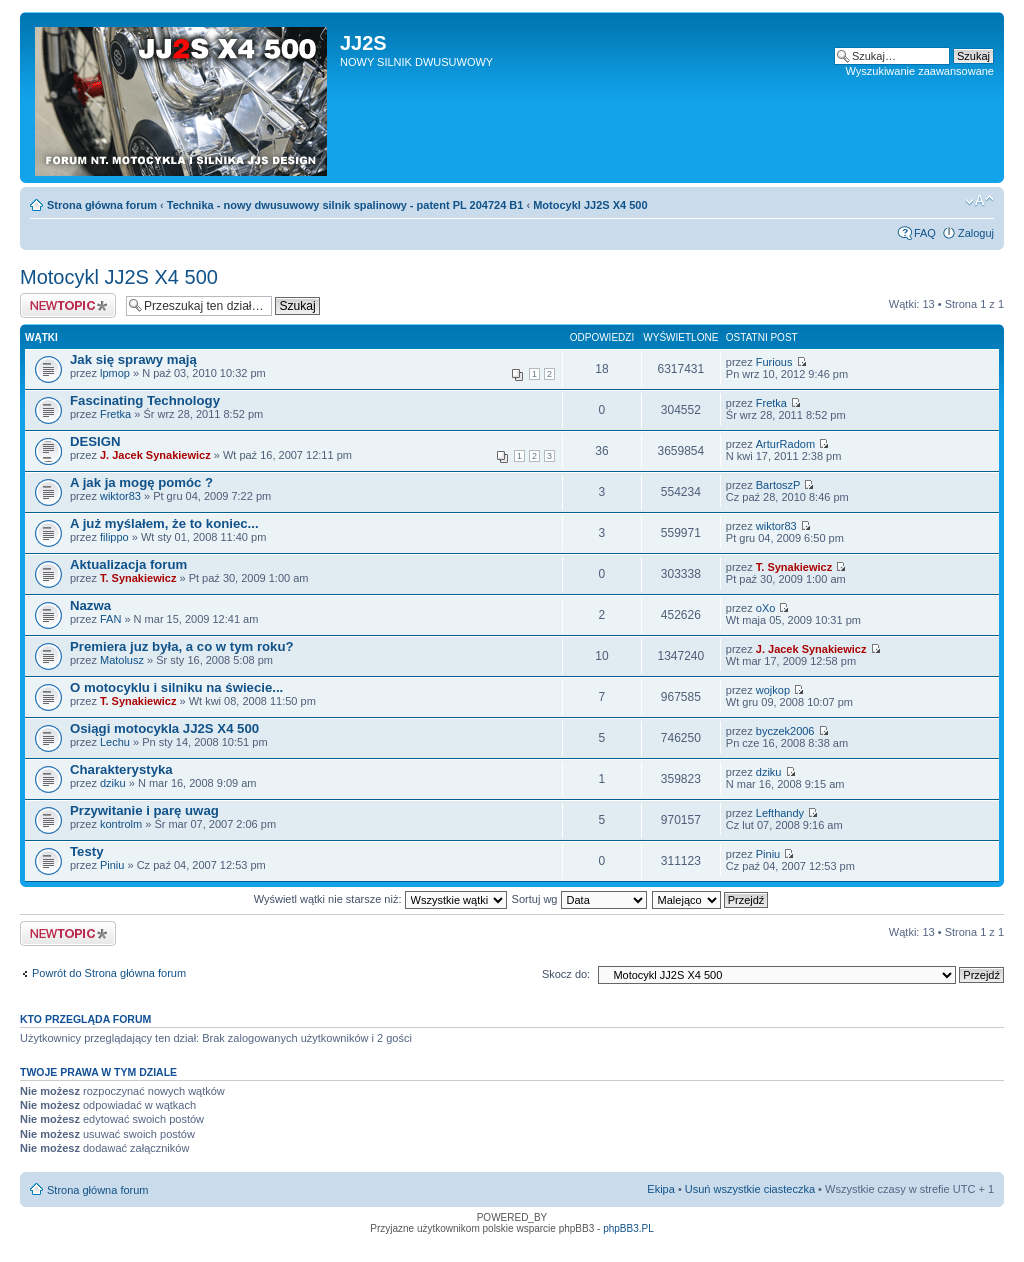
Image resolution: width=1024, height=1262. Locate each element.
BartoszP (778, 485)
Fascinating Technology (145, 400)
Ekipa (661, 1189)
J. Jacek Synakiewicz (155, 455)
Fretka (115, 414)
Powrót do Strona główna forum (109, 973)
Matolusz (122, 660)
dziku (113, 783)
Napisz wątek (68, 305)
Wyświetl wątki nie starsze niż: (380, 899)
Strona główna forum (102, 205)
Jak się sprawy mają (133, 359)
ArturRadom (785, 444)
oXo (766, 608)
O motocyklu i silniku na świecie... (176, 687)
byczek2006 (785, 731)
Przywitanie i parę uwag (144, 810)
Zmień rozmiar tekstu (979, 201)
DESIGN (95, 441)
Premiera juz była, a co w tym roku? (182, 646)
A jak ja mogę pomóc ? (141, 482)
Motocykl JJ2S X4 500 (590, 205)
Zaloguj (976, 233)
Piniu (112, 865)
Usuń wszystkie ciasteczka (750, 1189)
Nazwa (90, 605)
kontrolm (121, 824)
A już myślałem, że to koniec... (164, 523)
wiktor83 (120, 496)
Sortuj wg (579, 899)
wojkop (773, 690)
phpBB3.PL (628, 1228)
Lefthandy (780, 813)
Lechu (115, 742)
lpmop (115, 373)
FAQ (925, 233)
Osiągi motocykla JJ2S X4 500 (164, 728)
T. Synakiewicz (138, 578)
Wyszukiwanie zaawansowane (920, 71)
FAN (110, 619)
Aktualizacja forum (128, 564)
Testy (86, 851)
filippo (114, 537)
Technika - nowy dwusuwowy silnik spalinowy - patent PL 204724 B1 (345, 205)
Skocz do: (566, 974)
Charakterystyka (121, 769)
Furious (774, 362)
